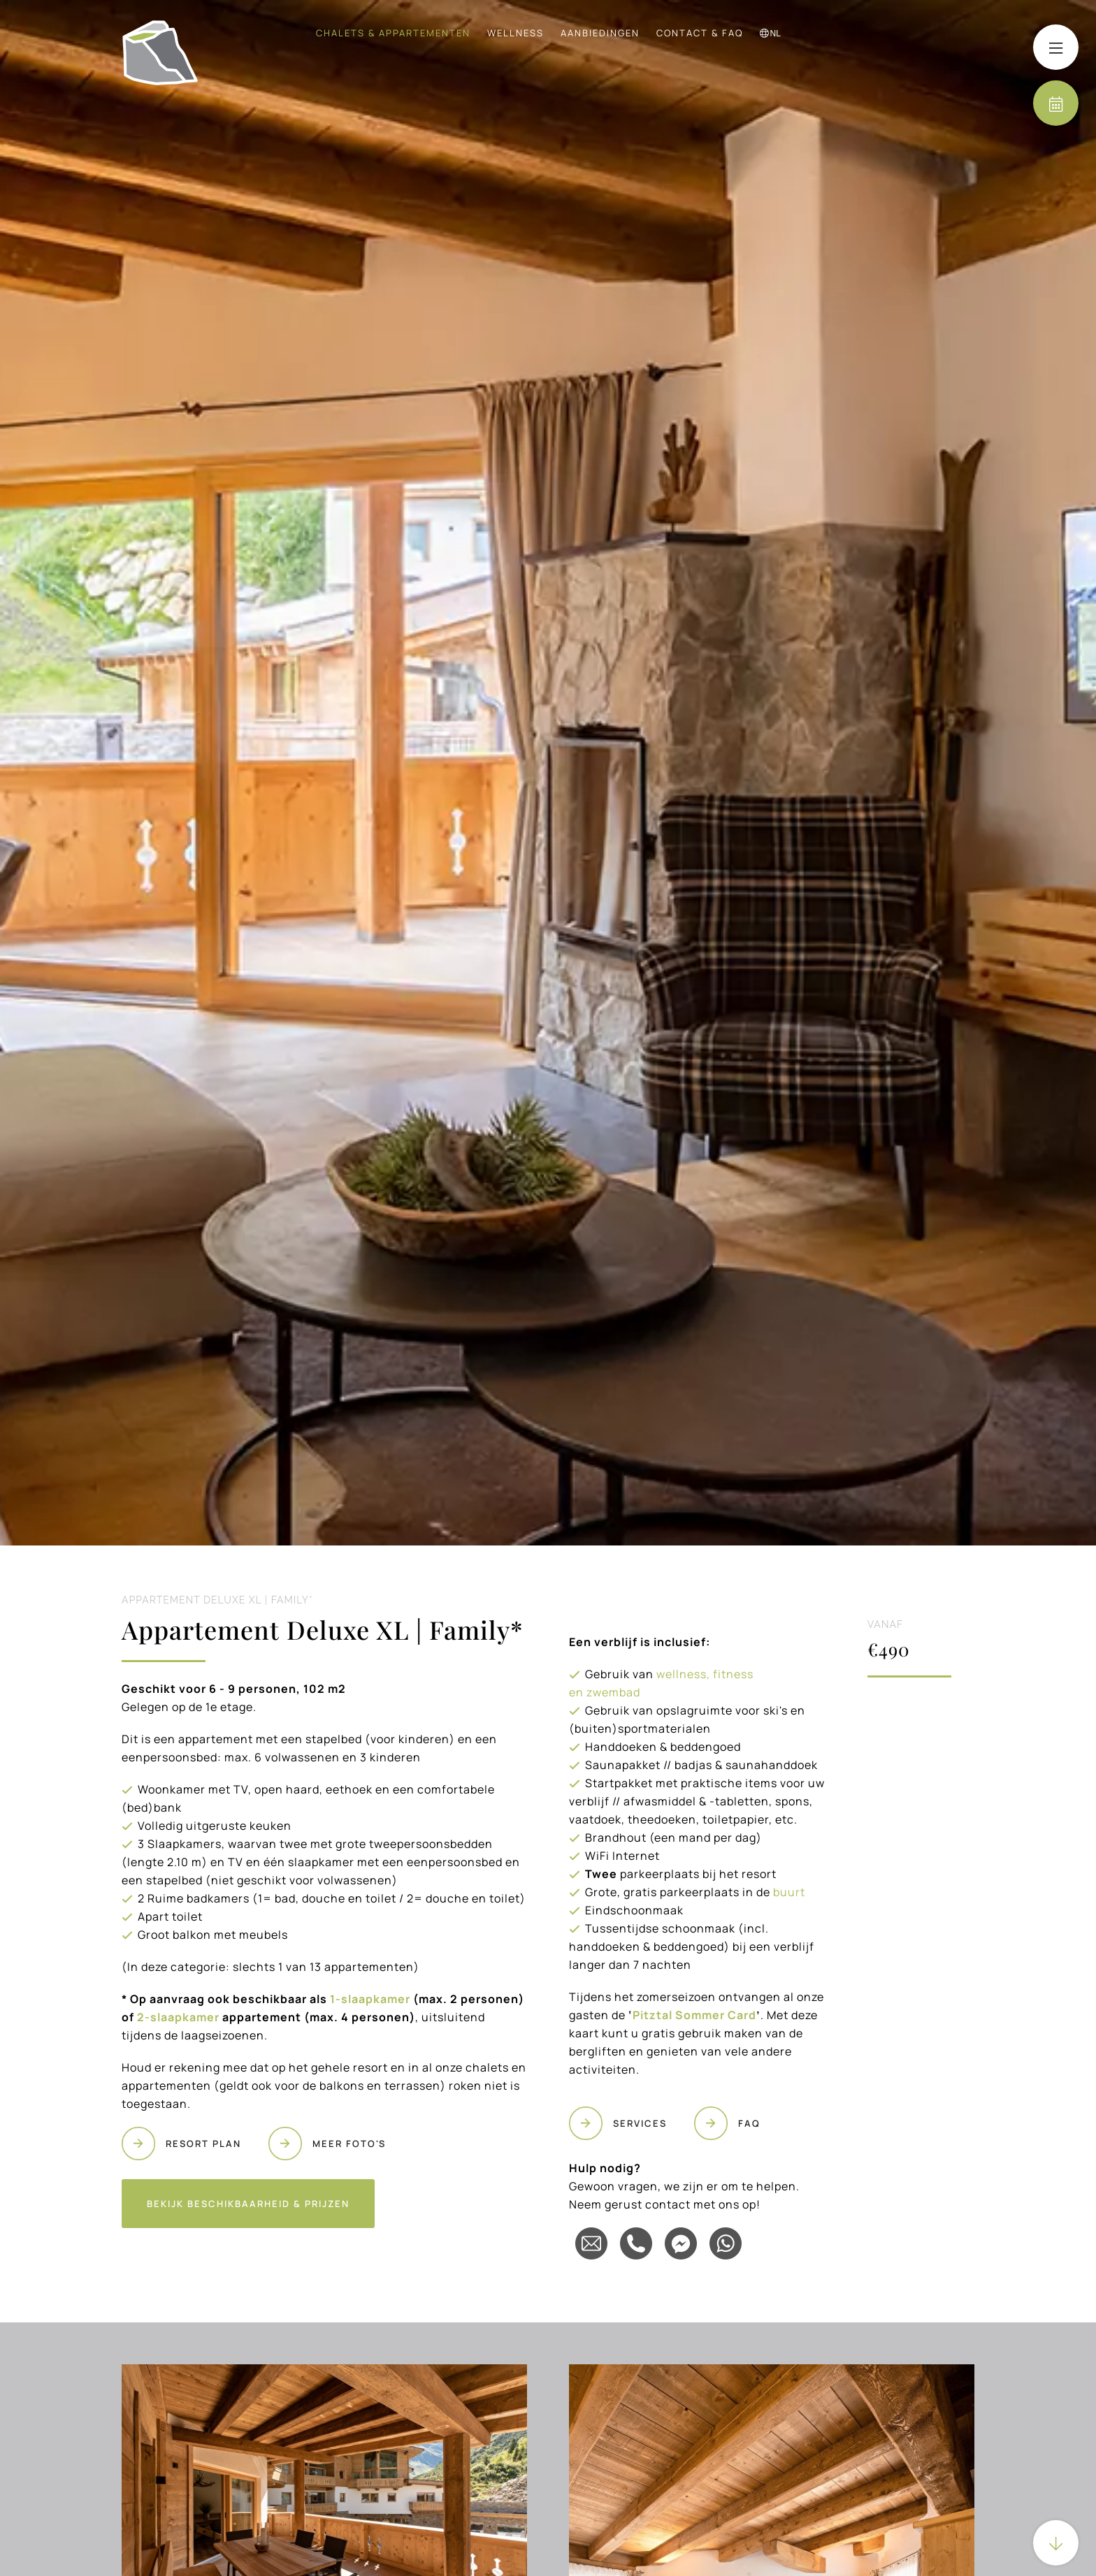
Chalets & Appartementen (393, 33)
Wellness (515, 33)
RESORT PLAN (203, 2143)
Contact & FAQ (699, 33)
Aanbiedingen (600, 33)
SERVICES (640, 2123)
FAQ (749, 2123)
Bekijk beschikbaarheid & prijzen (248, 2203)
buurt (789, 1892)
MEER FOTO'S (349, 2143)
